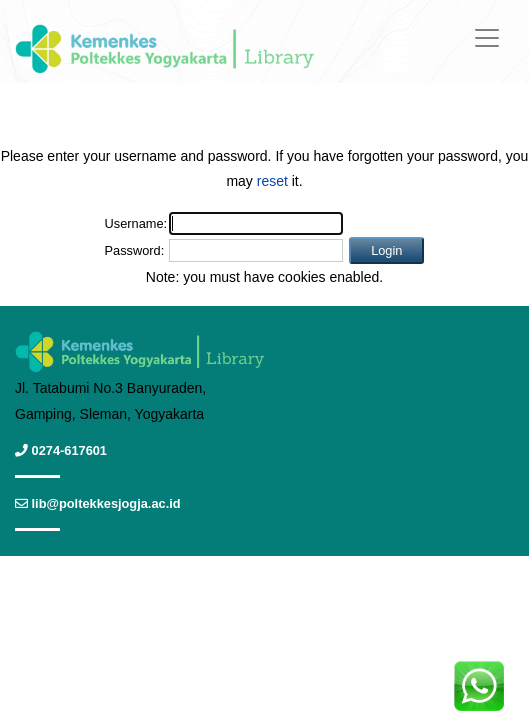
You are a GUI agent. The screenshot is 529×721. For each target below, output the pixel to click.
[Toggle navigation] (487, 38)
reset (272, 181)
